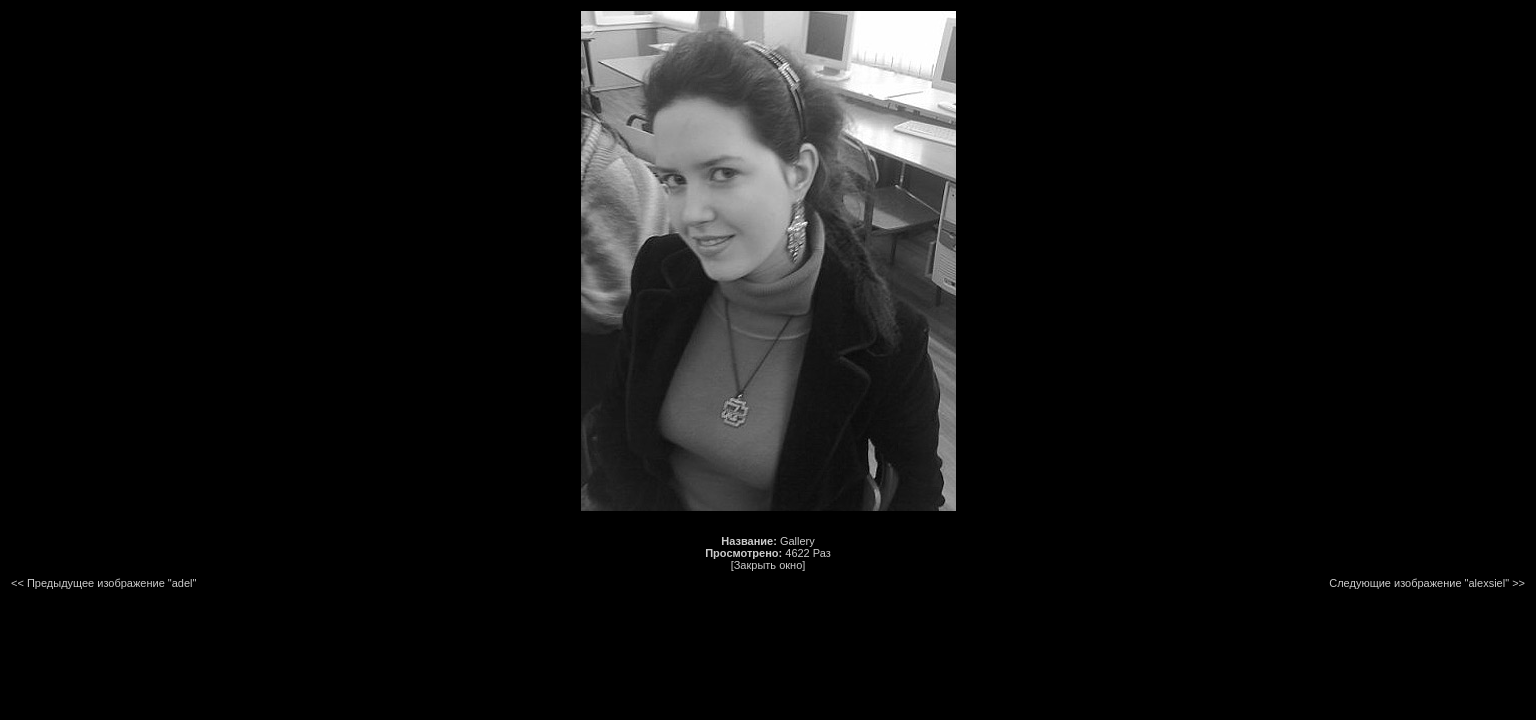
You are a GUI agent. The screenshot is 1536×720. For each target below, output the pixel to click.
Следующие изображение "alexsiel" (1419, 583)
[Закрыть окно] (768, 565)
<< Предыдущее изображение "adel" (103, 583)
